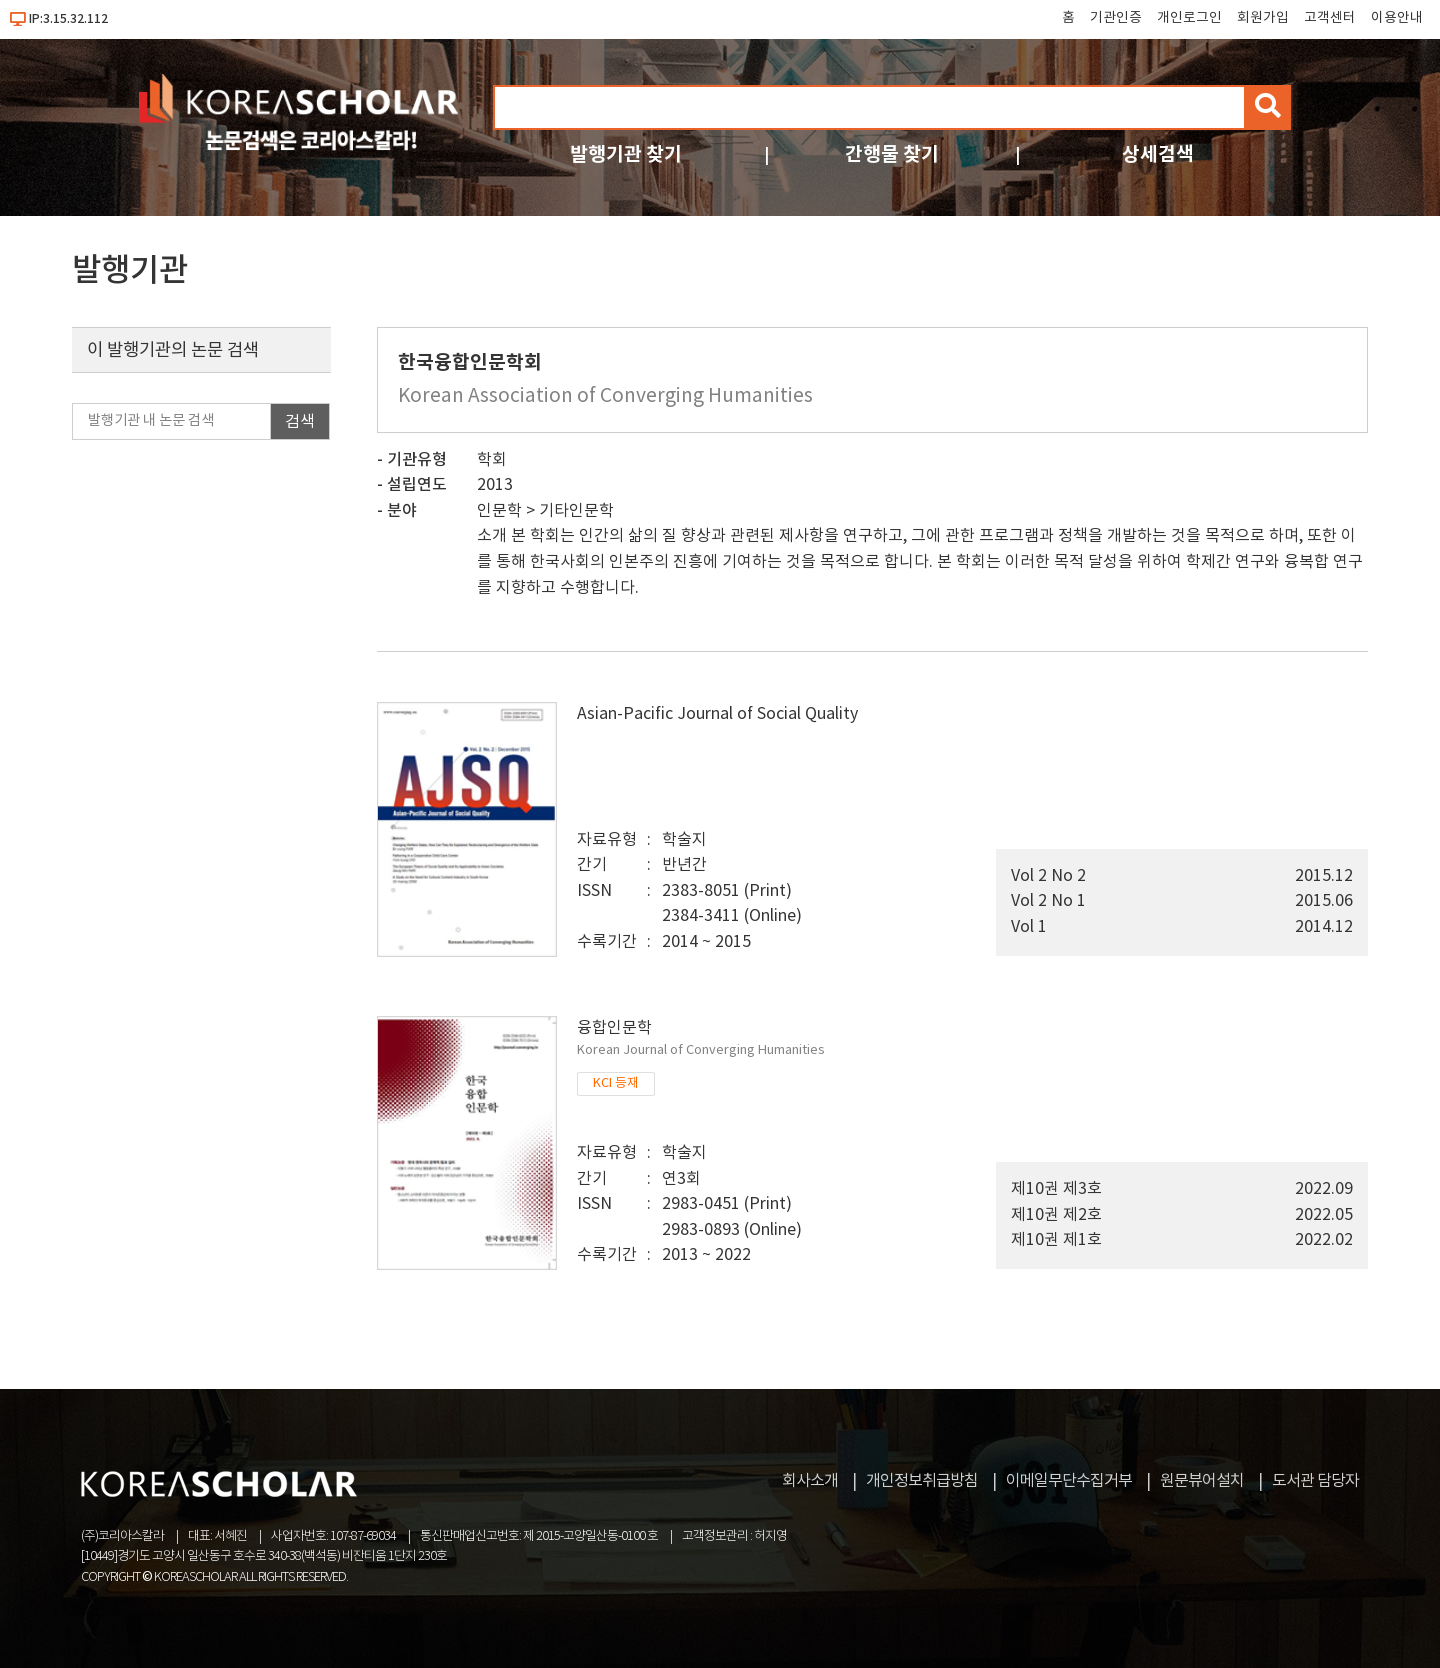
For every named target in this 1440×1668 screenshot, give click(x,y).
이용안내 (1397, 18)
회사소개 (810, 1481)
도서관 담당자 (1315, 1481)
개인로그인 (1189, 18)
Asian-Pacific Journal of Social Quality (717, 714)
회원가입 (1263, 18)
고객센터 (1330, 18)
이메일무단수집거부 (1069, 1481)
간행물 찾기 (892, 154)
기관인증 (1116, 18)
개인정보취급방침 (922, 1481)
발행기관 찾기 (626, 154)
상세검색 (1158, 154)
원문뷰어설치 (1202, 1481)
